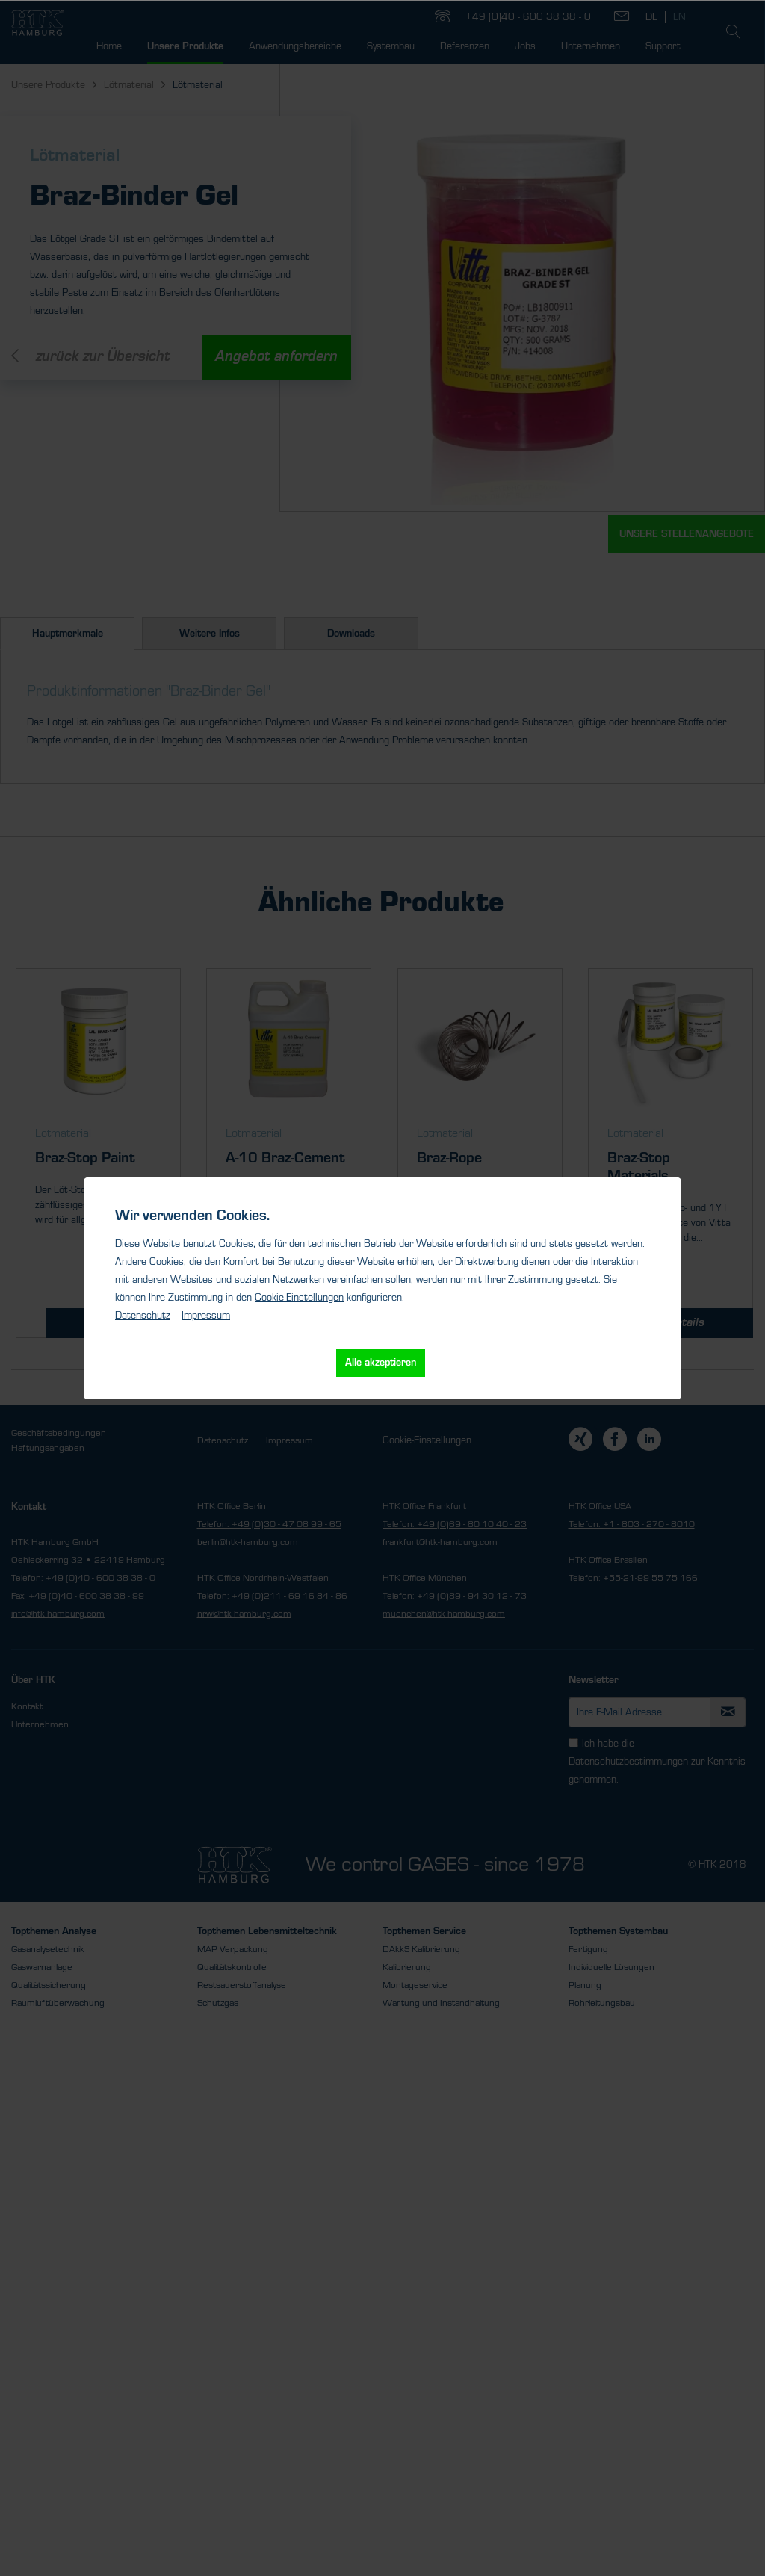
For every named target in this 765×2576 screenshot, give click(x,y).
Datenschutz (142, 1316)
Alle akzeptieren (380, 1362)
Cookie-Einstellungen (299, 1298)
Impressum (206, 1316)
